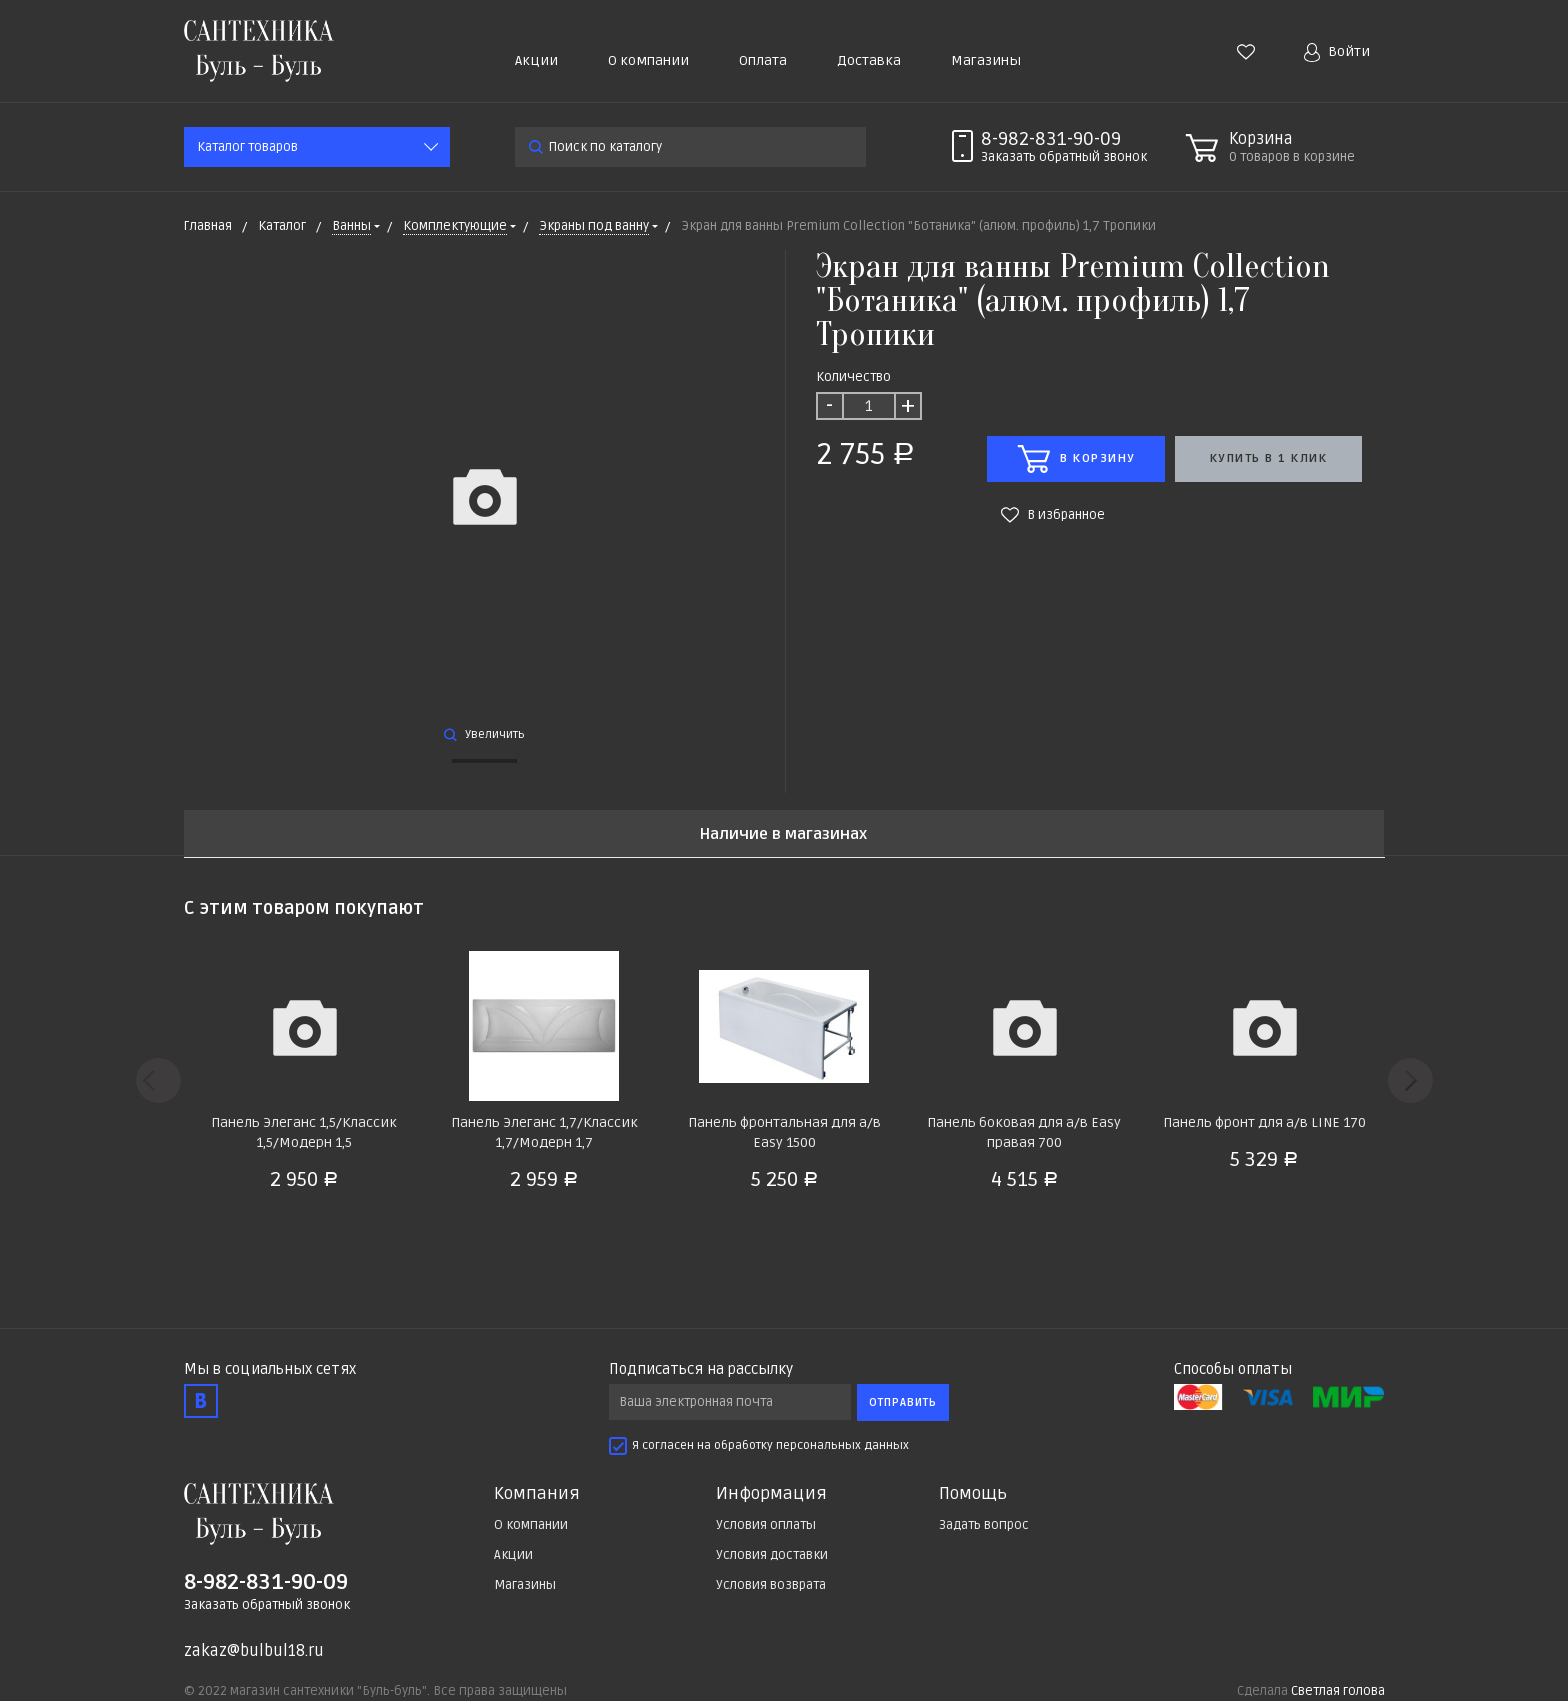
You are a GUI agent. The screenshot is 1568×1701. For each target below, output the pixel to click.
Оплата (763, 60)
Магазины (986, 60)
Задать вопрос (984, 1525)
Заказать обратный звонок (267, 1605)
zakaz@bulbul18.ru (254, 1651)
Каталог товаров (247, 147)
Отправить (903, 1402)
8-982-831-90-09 (1051, 139)
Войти (1337, 52)
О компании (648, 60)
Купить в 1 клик (1269, 458)
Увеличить (484, 734)
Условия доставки (772, 1555)
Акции (536, 60)
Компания (537, 1494)
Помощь (973, 1494)
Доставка (869, 60)
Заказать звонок (1064, 157)
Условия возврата (771, 1585)
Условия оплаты (766, 1525)
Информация (771, 1494)
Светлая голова (1338, 1691)
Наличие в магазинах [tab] (783, 834)
